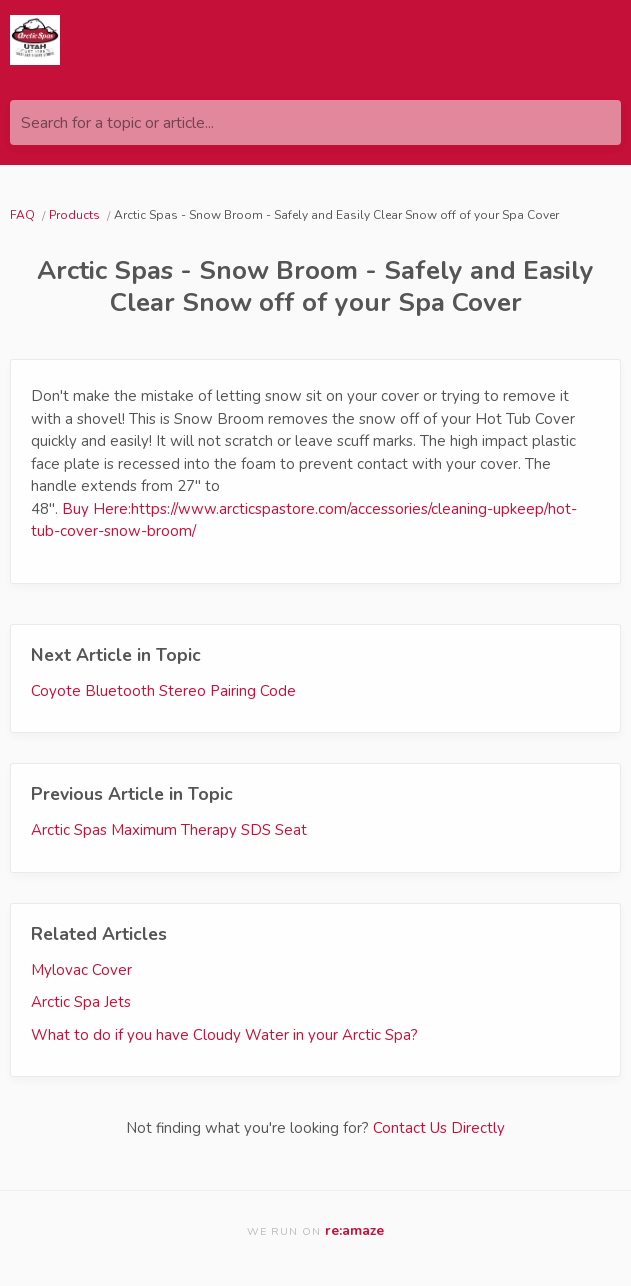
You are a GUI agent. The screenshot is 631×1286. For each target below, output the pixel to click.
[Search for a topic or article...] (315, 122)
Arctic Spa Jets (81, 1002)
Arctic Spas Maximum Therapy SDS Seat (169, 830)
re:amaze (354, 1230)
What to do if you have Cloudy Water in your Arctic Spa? (224, 1035)
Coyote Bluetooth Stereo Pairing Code (163, 691)
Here (110, 509)
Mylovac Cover (81, 970)
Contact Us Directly (439, 1128)
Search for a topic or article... (117, 123)
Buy (77, 509)
